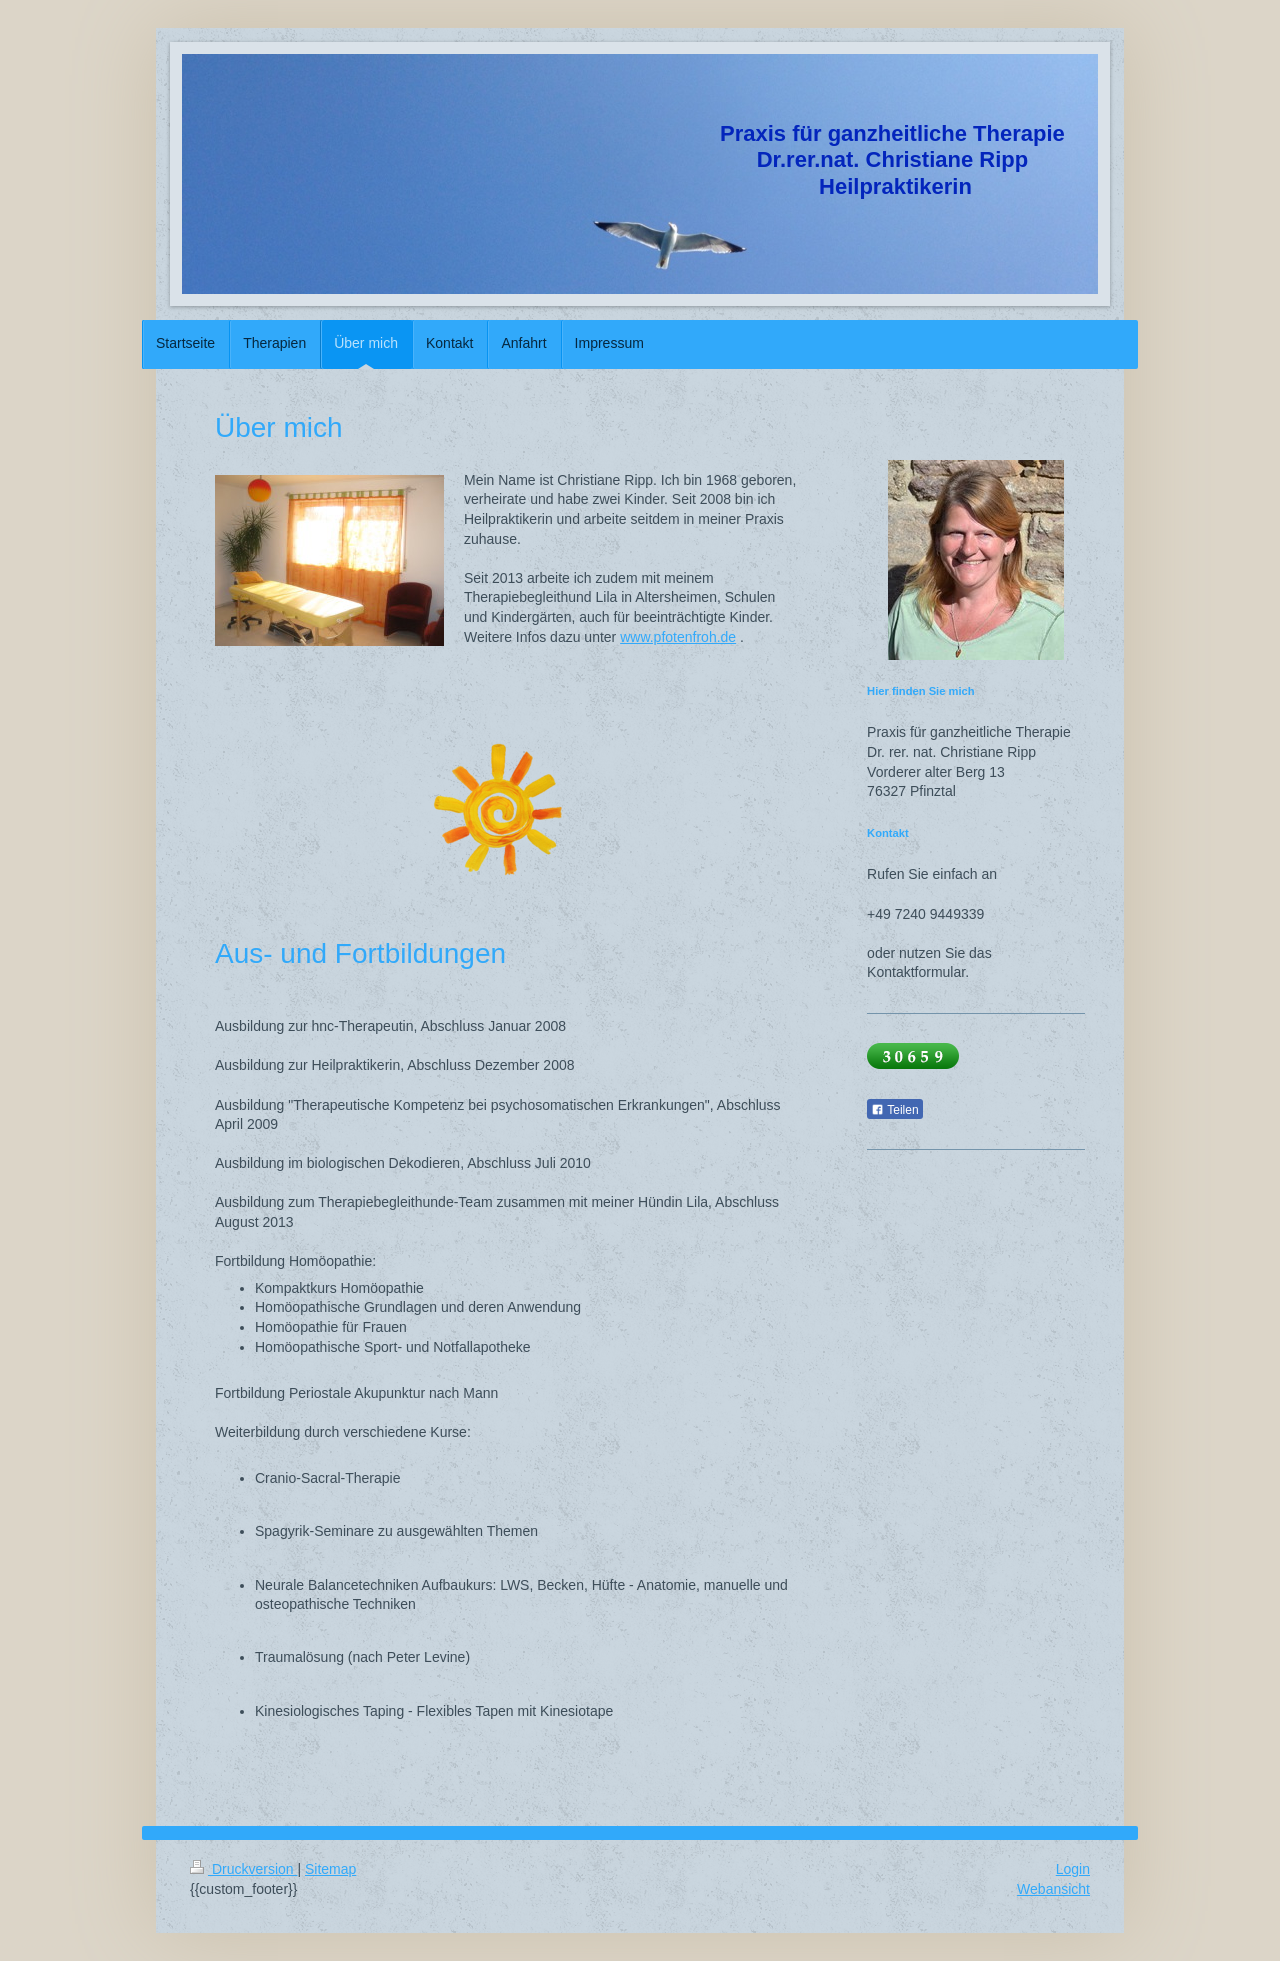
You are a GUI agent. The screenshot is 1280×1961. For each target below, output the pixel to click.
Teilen (894, 1110)
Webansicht (1053, 1889)
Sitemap (330, 1869)
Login (1073, 1869)
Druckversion (243, 1869)
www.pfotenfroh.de (678, 637)
